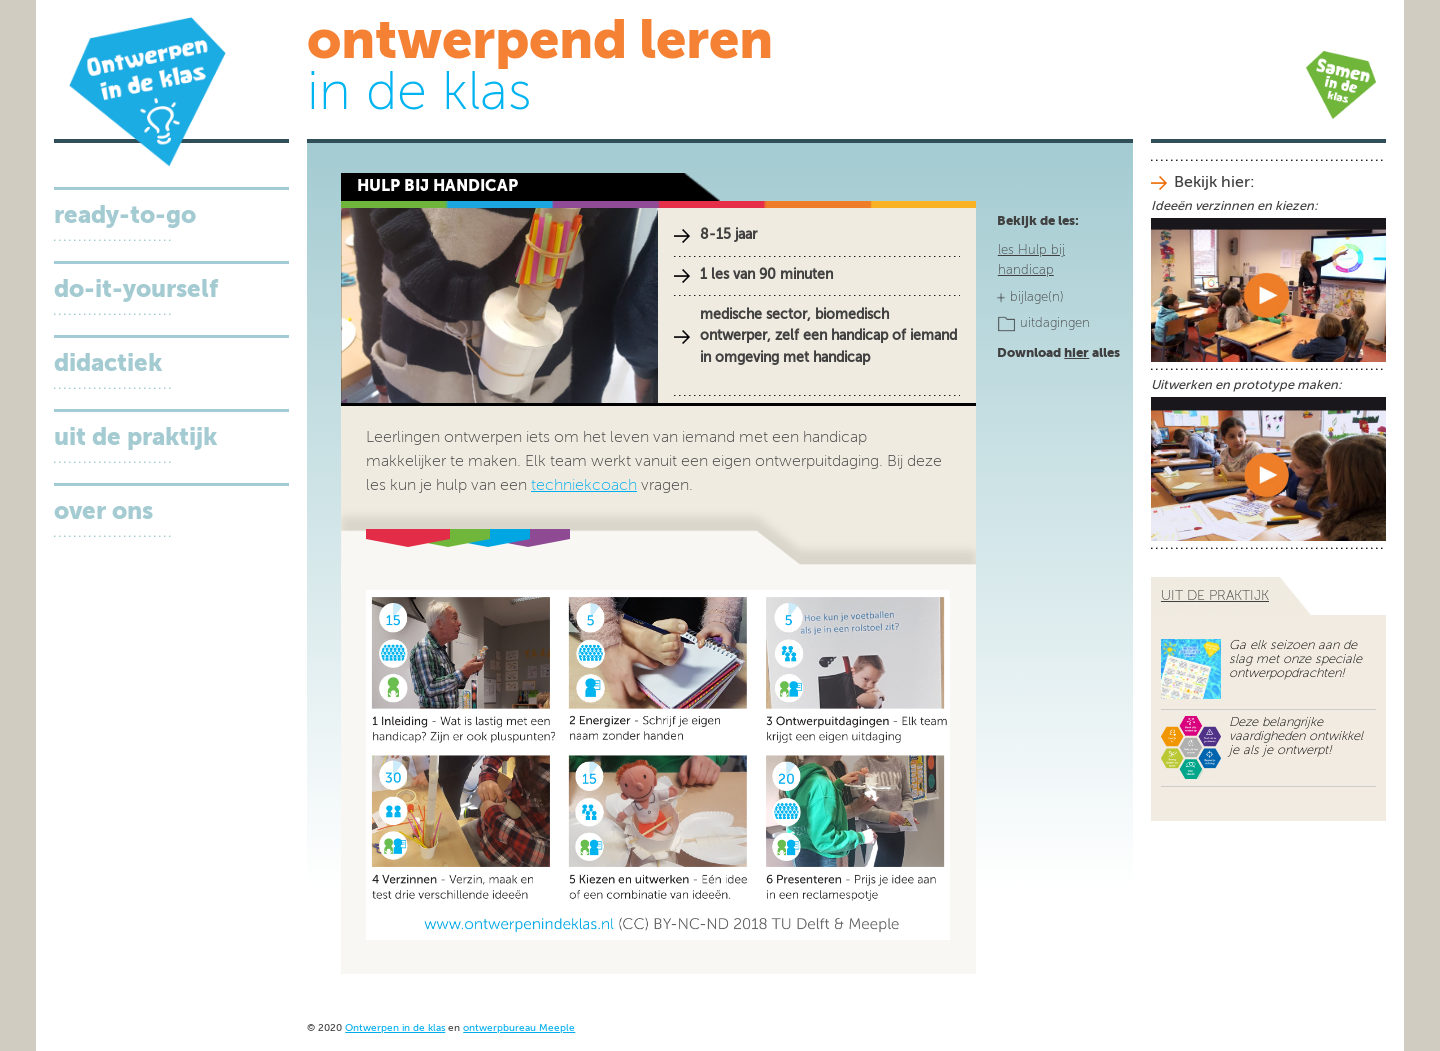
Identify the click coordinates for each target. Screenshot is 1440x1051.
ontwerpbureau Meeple (519, 1028)
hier (1076, 353)
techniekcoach (584, 486)
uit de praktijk (1215, 596)
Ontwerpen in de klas (395, 1028)
